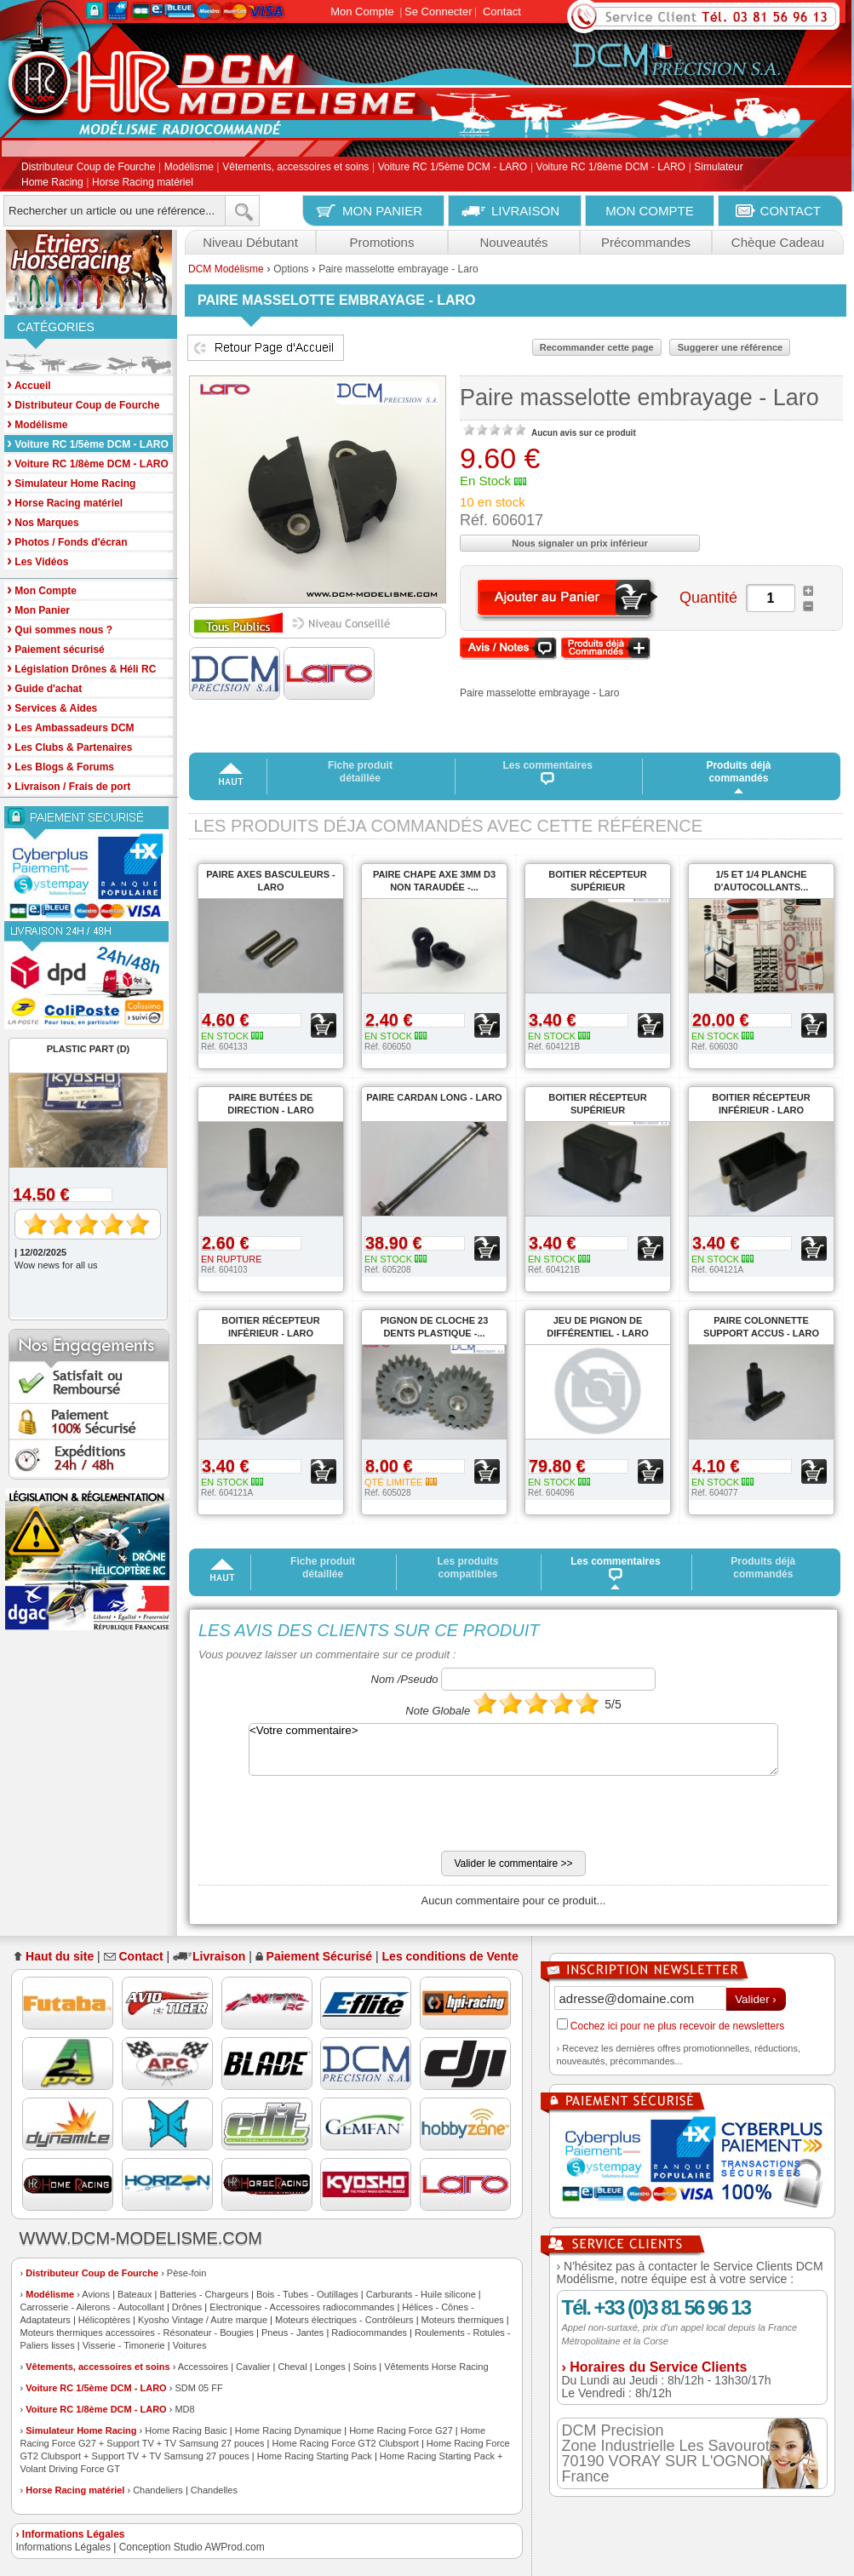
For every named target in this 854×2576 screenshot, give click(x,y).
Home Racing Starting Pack (314, 2456)
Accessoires (203, 2366)
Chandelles (214, 2490)
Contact (502, 11)
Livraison (218, 1956)
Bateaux (134, 2294)
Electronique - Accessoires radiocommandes (301, 2307)
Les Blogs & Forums (60, 766)
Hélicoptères (104, 2320)
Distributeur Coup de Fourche (88, 168)
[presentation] (327, 1817)
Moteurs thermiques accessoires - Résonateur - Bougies (137, 2332)
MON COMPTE (649, 210)
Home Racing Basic (186, 2430)
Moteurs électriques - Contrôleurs (344, 2320)
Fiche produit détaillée (360, 771)
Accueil (29, 384)
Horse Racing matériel (142, 182)
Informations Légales (63, 2547)
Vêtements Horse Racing (436, 2366)
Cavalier (253, 2366)
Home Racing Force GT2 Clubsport (345, 2443)
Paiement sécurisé (56, 648)
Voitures (190, 2345)
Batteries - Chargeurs (204, 2294)
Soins (365, 2366)
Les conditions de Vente (450, 1956)
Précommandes (646, 242)
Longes (330, 2366)
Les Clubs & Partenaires (69, 746)
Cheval (292, 2366)
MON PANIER (382, 210)
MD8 (184, 2409)
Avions (96, 2294)
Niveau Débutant (250, 242)
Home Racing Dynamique (288, 2430)
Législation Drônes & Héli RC (81, 668)
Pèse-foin (186, 2273)
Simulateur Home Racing (81, 2430)
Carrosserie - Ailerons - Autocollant (92, 2307)
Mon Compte (361, 11)
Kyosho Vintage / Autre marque (202, 2320)
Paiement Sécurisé (320, 1956)
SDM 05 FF (198, 2388)
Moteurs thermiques (462, 2320)
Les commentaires (548, 772)
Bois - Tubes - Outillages (307, 2294)
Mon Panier (38, 609)
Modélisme (189, 168)
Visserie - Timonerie (124, 2345)
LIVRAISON (525, 210)
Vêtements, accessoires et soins (295, 168)
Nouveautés (513, 242)
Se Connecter (438, 11)
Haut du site (60, 1956)
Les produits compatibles (467, 1567)
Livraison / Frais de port (68, 785)
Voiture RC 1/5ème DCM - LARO (452, 168)
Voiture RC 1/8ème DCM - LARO (610, 168)
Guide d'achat (44, 687)
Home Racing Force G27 (401, 2430)
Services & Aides (52, 707)
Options (290, 269)
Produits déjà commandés (738, 771)
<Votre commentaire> (513, 1749)
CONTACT (790, 210)
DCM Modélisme (226, 269)
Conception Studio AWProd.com (192, 2547)
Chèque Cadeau (777, 242)
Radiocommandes (369, 2332)
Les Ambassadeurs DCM (71, 726)
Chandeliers (158, 2490)
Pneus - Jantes (292, 2332)
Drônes (187, 2307)
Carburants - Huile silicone (421, 2294)
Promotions (382, 242)
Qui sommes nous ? (59, 629)
